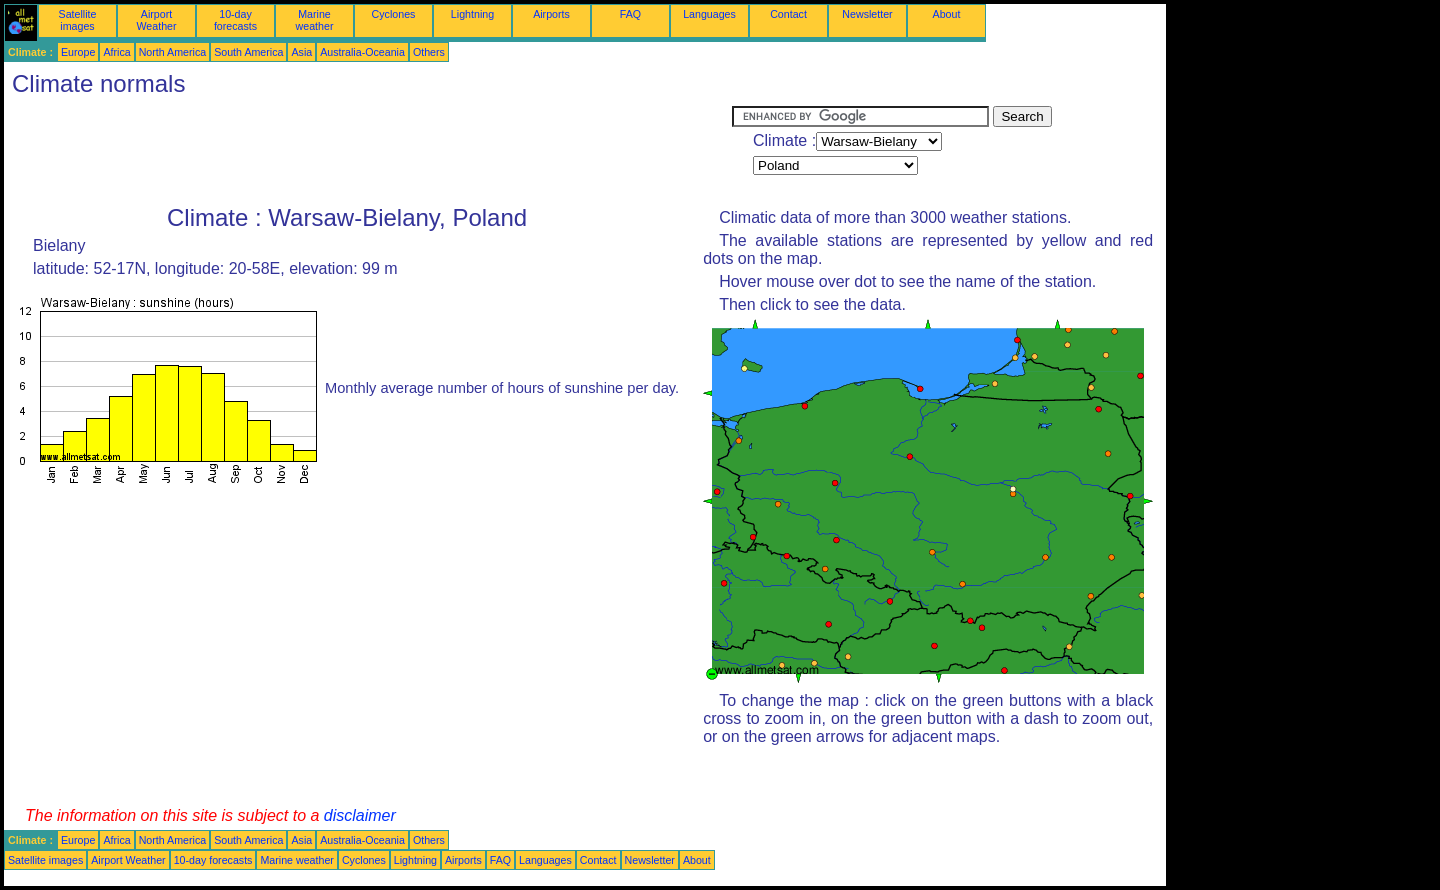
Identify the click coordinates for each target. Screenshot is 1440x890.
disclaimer (360, 815)
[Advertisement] (368, 151)
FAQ (630, 14)
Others (429, 52)
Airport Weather (156, 20)
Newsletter (867, 14)
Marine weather (315, 20)
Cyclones (394, 14)
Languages (709, 14)
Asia (301, 52)
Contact (788, 14)
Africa (116, 52)
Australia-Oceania (362, 52)
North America (173, 52)
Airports (551, 14)
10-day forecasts (235, 20)
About (947, 14)
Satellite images (78, 20)
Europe (78, 52)
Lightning (472, 14)
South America (248, 52)
